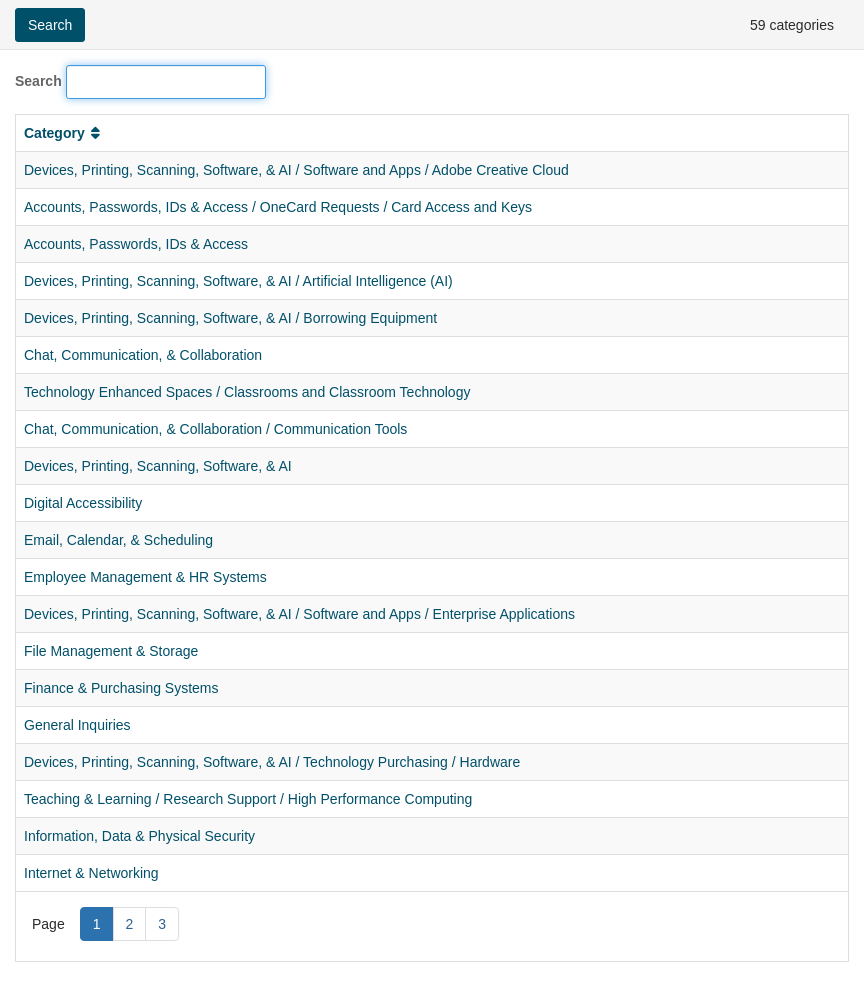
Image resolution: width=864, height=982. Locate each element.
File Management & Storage (111, 651)
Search (38, 81)
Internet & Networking (91, 873)
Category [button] (64, 133)
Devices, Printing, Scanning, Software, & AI (158, 466)
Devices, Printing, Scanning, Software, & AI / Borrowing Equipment (230, 318)
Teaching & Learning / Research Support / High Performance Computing (248, 799)
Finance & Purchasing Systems (121, 688)
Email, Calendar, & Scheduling (118, 540)
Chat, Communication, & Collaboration (143, 355)
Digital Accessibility (83, 503)
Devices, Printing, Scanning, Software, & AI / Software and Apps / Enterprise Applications (299, 614)
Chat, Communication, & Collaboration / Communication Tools (215, 429)
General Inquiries (77, 725)
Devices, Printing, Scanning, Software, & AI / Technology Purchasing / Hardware (272, 762)
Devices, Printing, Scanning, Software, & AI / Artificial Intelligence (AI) (238, 281)
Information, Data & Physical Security (139, 836)
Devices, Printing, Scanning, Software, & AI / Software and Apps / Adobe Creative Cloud (296, 170)
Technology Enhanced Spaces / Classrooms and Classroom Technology (247, 392)
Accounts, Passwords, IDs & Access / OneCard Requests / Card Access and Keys (278, 207)
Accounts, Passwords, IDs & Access (136, 244)
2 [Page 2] (130, 924)
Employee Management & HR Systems (145, 577)
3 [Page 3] (162, 924)
